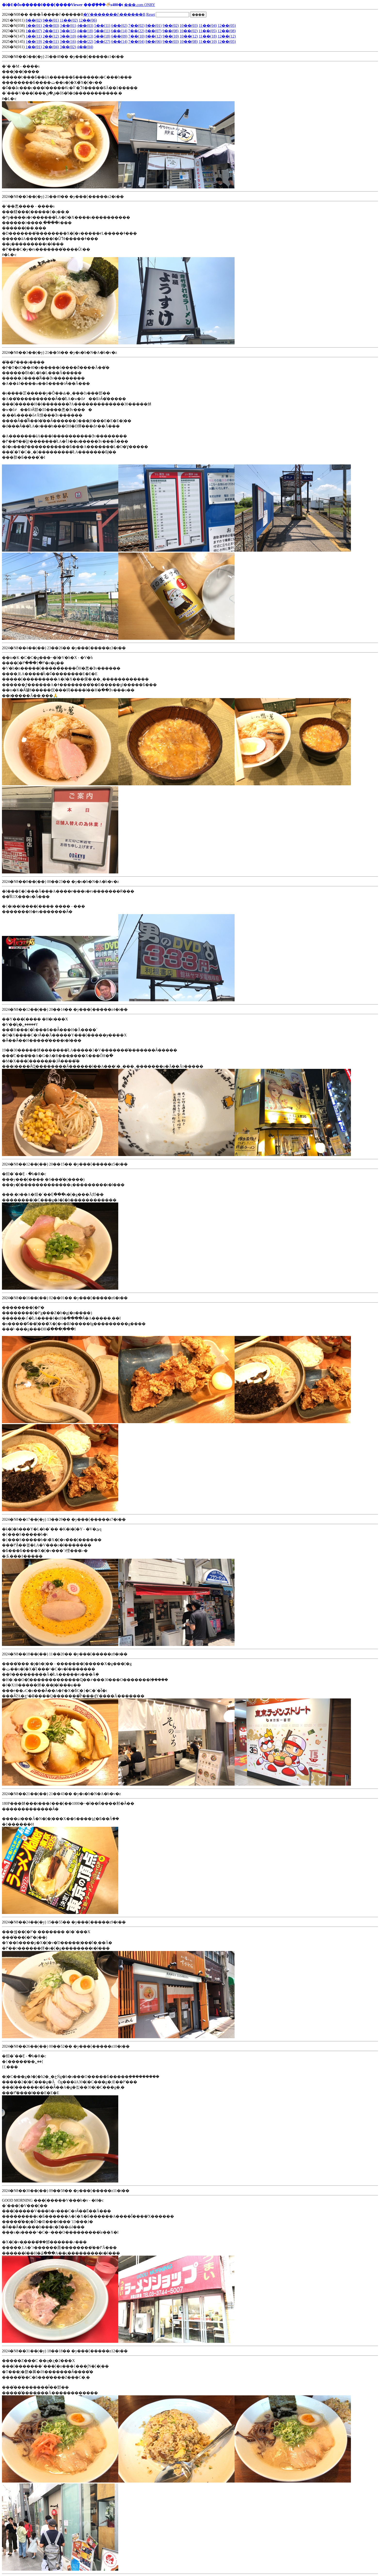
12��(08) (227, 31)
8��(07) (153, 31)
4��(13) (85, 36)
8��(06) (153, 41)
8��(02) (34, 20)
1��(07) (34, 31)
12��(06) (88, 20)
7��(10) (136, 36)
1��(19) (34, 41)
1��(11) (34, 36)
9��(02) (171, 25)
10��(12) (189, 36)
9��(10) (171, 36)
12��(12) (227, 36)
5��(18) (102, 36)
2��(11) (51, 31)
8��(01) (153, 25)
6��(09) (119, 36)
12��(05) (227, 25)
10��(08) (189, 41)
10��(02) (189, 31)
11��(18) (208, 36)
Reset (150, 14)
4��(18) (85, 31)
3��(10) (68, 36)
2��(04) (51, 47)
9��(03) (171, 41)
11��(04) (208, 25)
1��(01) (34, 25)
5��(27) (102, 41)
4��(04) (85, 47)
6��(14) (119, 31)
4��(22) (85, 41)
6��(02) (119, 25)
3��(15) (68, 31)
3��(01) (68, 25)
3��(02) (68, 47)
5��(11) (102, 25)
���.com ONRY (139, 5)
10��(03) (189, 25)
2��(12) (51, 36)
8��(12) (153, 36)
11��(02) (69, 20)
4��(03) (85, 25)
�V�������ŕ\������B (114, 14)
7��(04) (136, 41)
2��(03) (51, 25)
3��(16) (68, 41)
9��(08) (170, 31)
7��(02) (136, 25)
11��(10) (208, 41)
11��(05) (208, 31)
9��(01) (51, 20)
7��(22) (136, 31)
